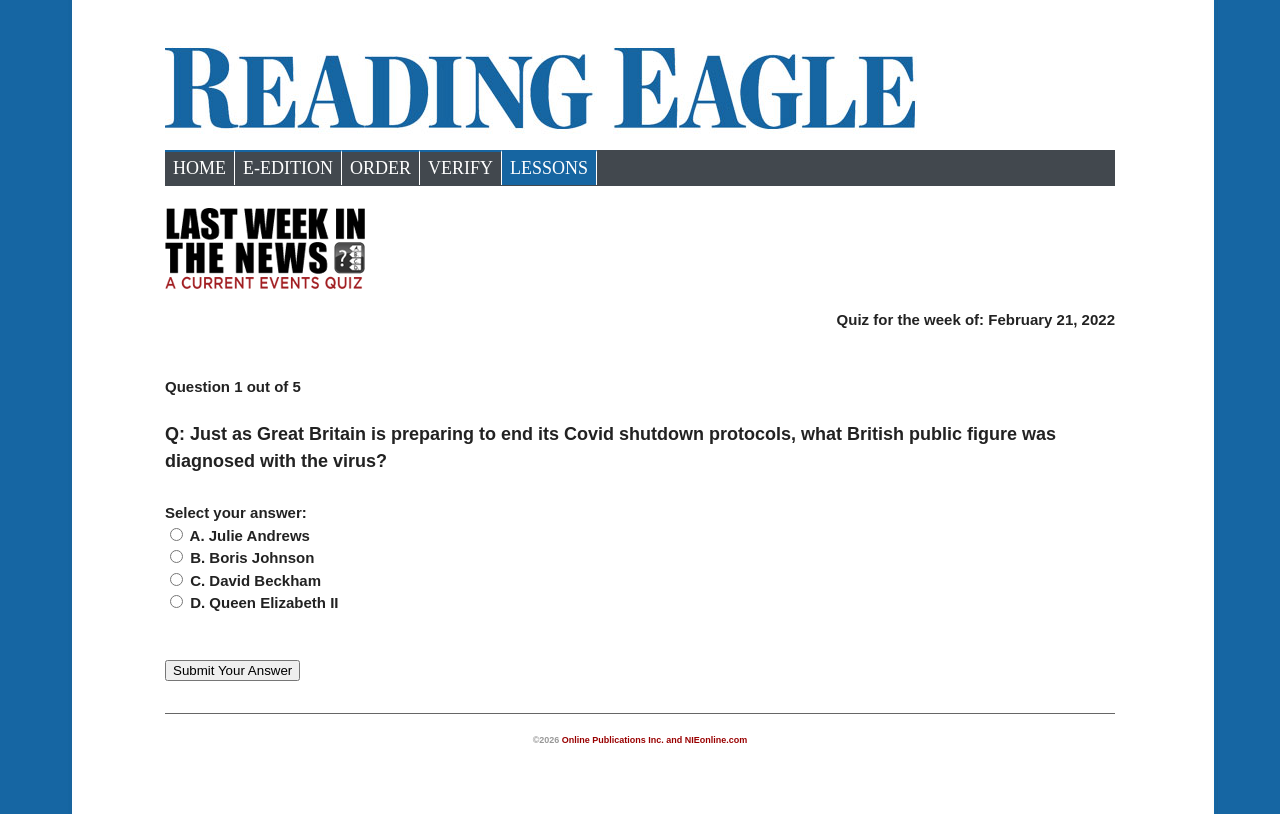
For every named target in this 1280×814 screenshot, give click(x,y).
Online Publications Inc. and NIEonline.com (655, 740)
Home (199, 168)
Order (380, 168)
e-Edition (288, 168)
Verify (460, 168)
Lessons (549, 168)
